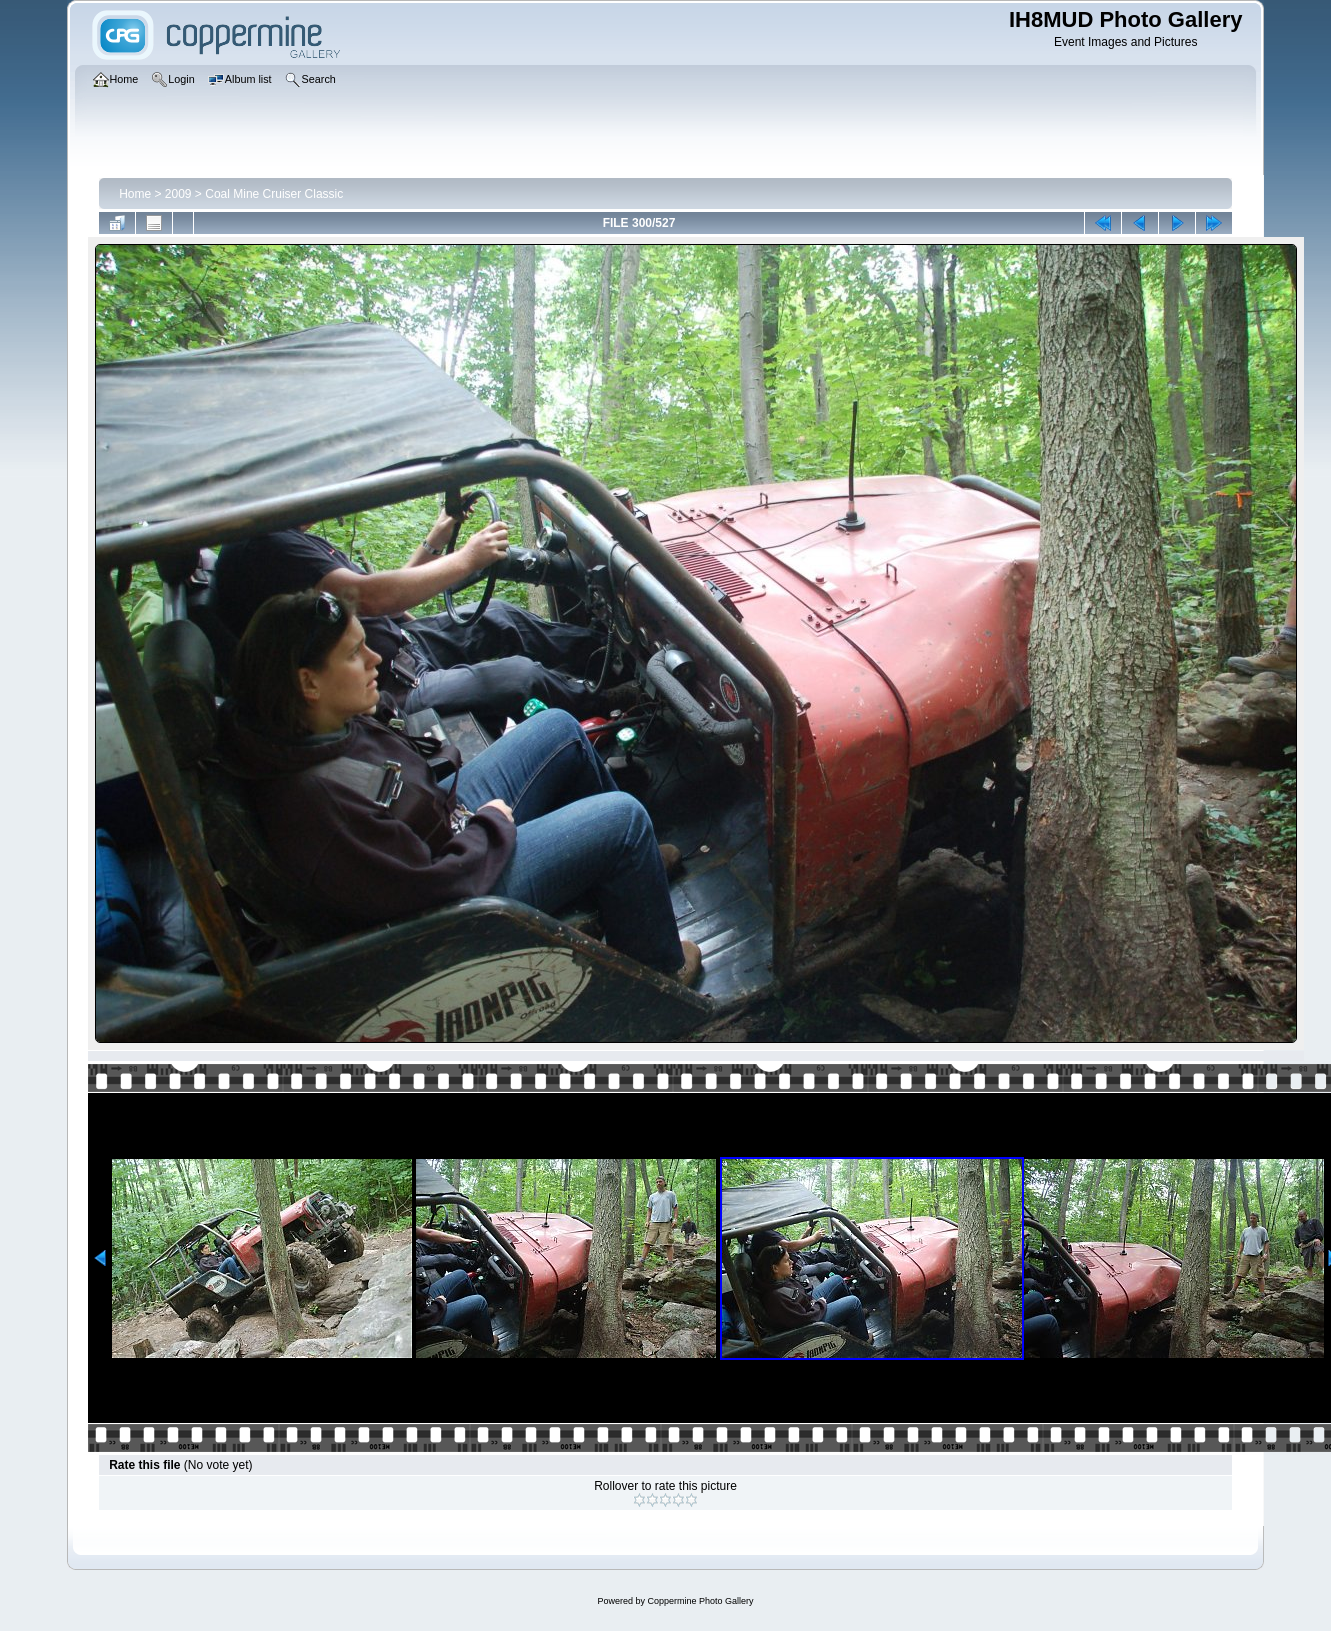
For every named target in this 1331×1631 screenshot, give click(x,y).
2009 (178, 194)
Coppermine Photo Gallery (700, 1601)
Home (135, 194)
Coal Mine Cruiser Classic (274, 194)
